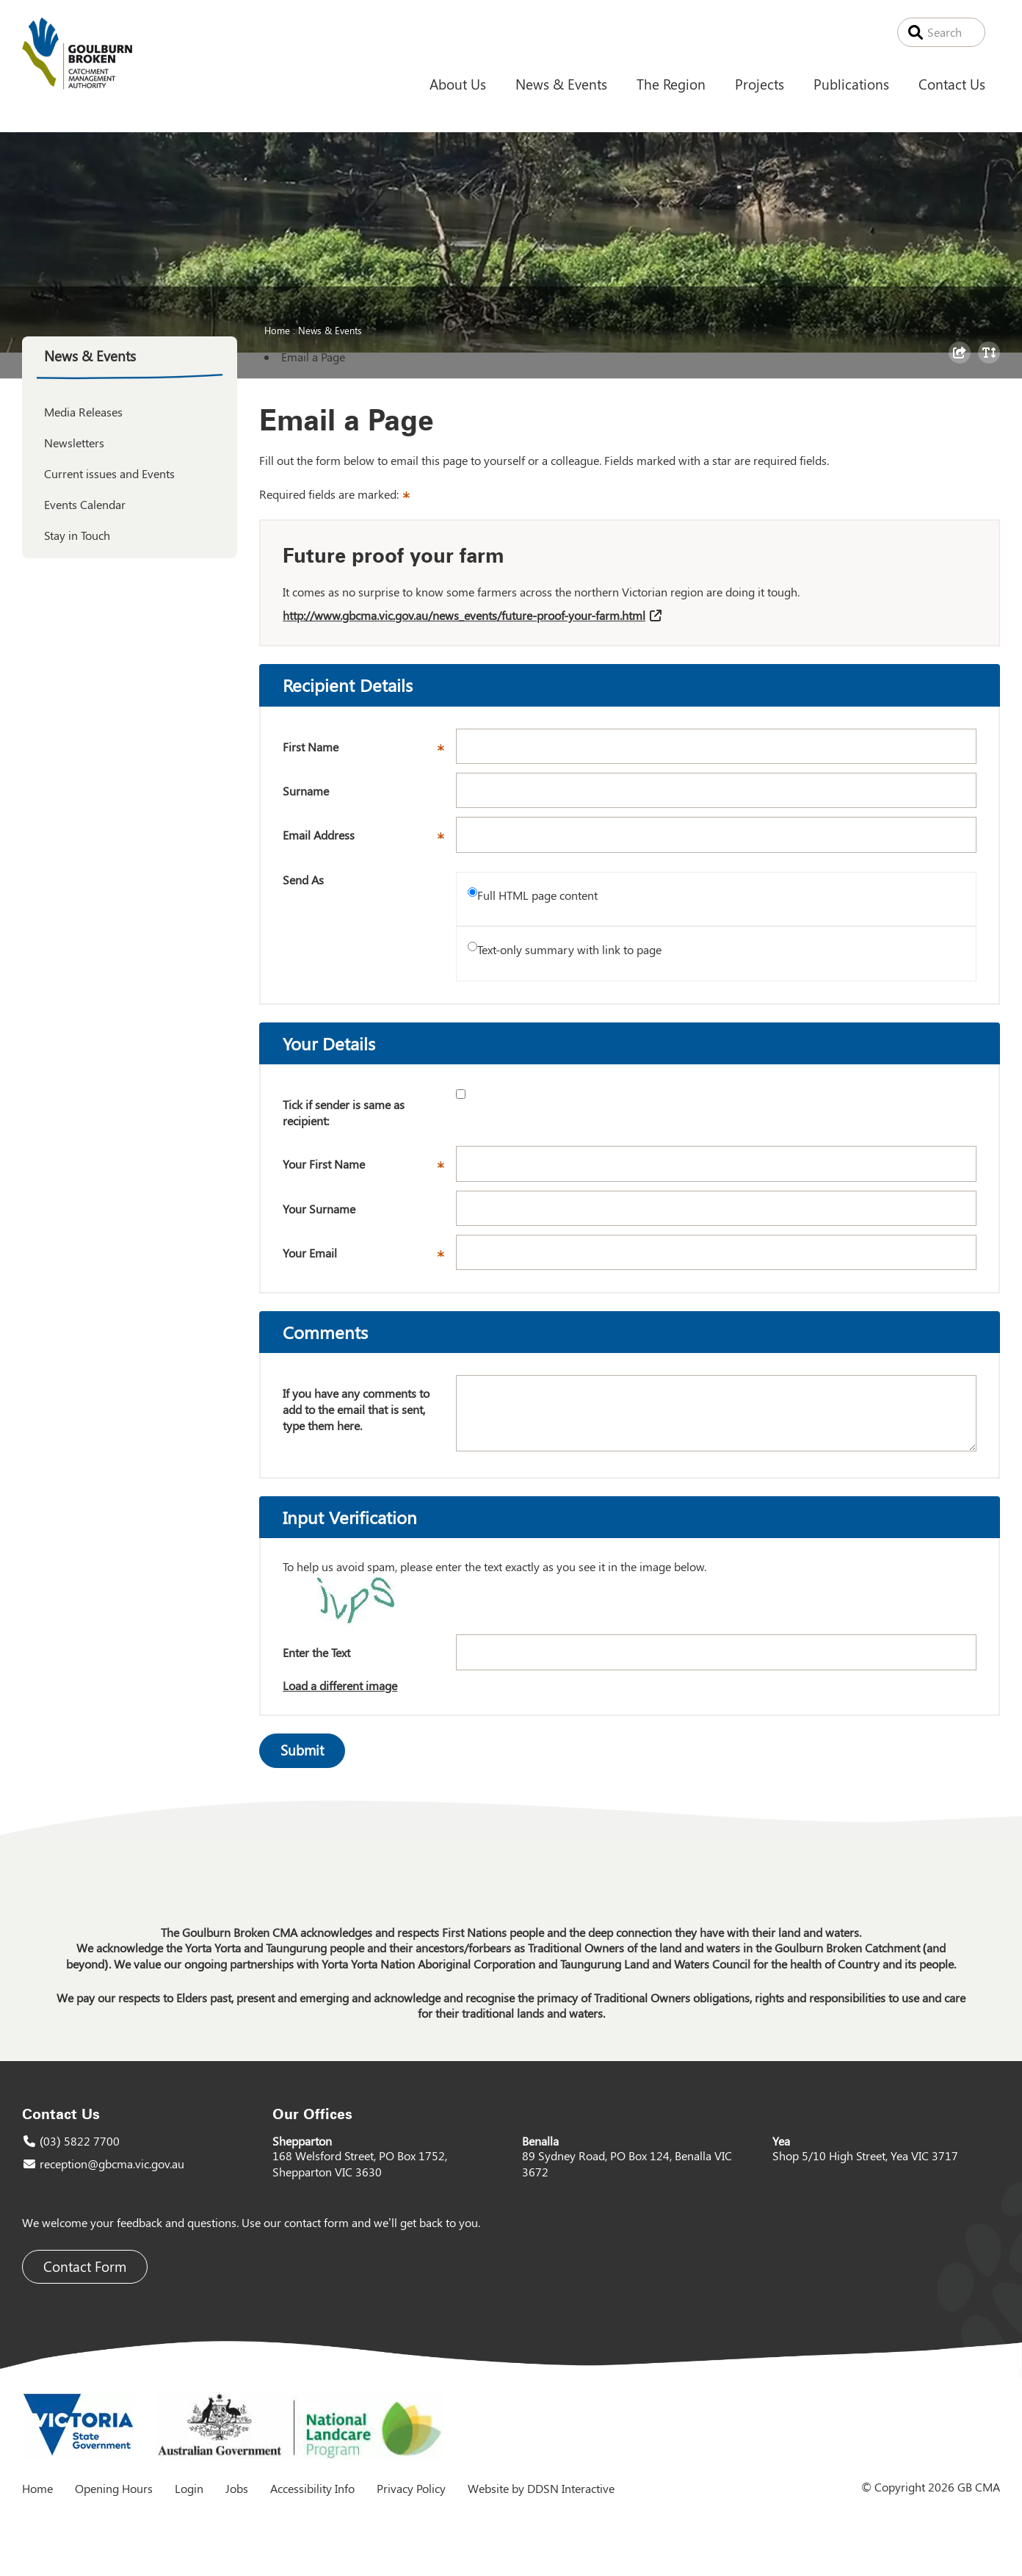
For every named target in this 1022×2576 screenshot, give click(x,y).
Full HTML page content (537, 895)
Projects (759, 83)
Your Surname (319, 1208)
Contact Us (951, 83)
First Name (369, 751)
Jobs (236, 2488)
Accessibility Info (312, 2488)
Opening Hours (114, 2488)
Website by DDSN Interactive (541, 2488)
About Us (458, 83)
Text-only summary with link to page (569, 949)
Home (277, 329)
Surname (306, 790)
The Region (671, 83)
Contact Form (84, 2266)
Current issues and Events (109, 473)
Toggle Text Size (991, 363)
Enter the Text (316, 1652)
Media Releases (83, 411)
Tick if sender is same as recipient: (344, 1112)
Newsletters (74, 442)
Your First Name (369, 1168)
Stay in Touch (77, 535)
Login (189, 2488)
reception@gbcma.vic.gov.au (112, 2163)
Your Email (369, 1257)
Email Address (369, 839)
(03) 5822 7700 (80, 2141)
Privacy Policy (411, 2488)
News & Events (561, 83)
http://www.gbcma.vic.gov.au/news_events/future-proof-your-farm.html (464, 615)
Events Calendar (85, 504)
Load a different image (340, 1685)
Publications (851, 83)
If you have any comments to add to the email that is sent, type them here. (356, 1408)
